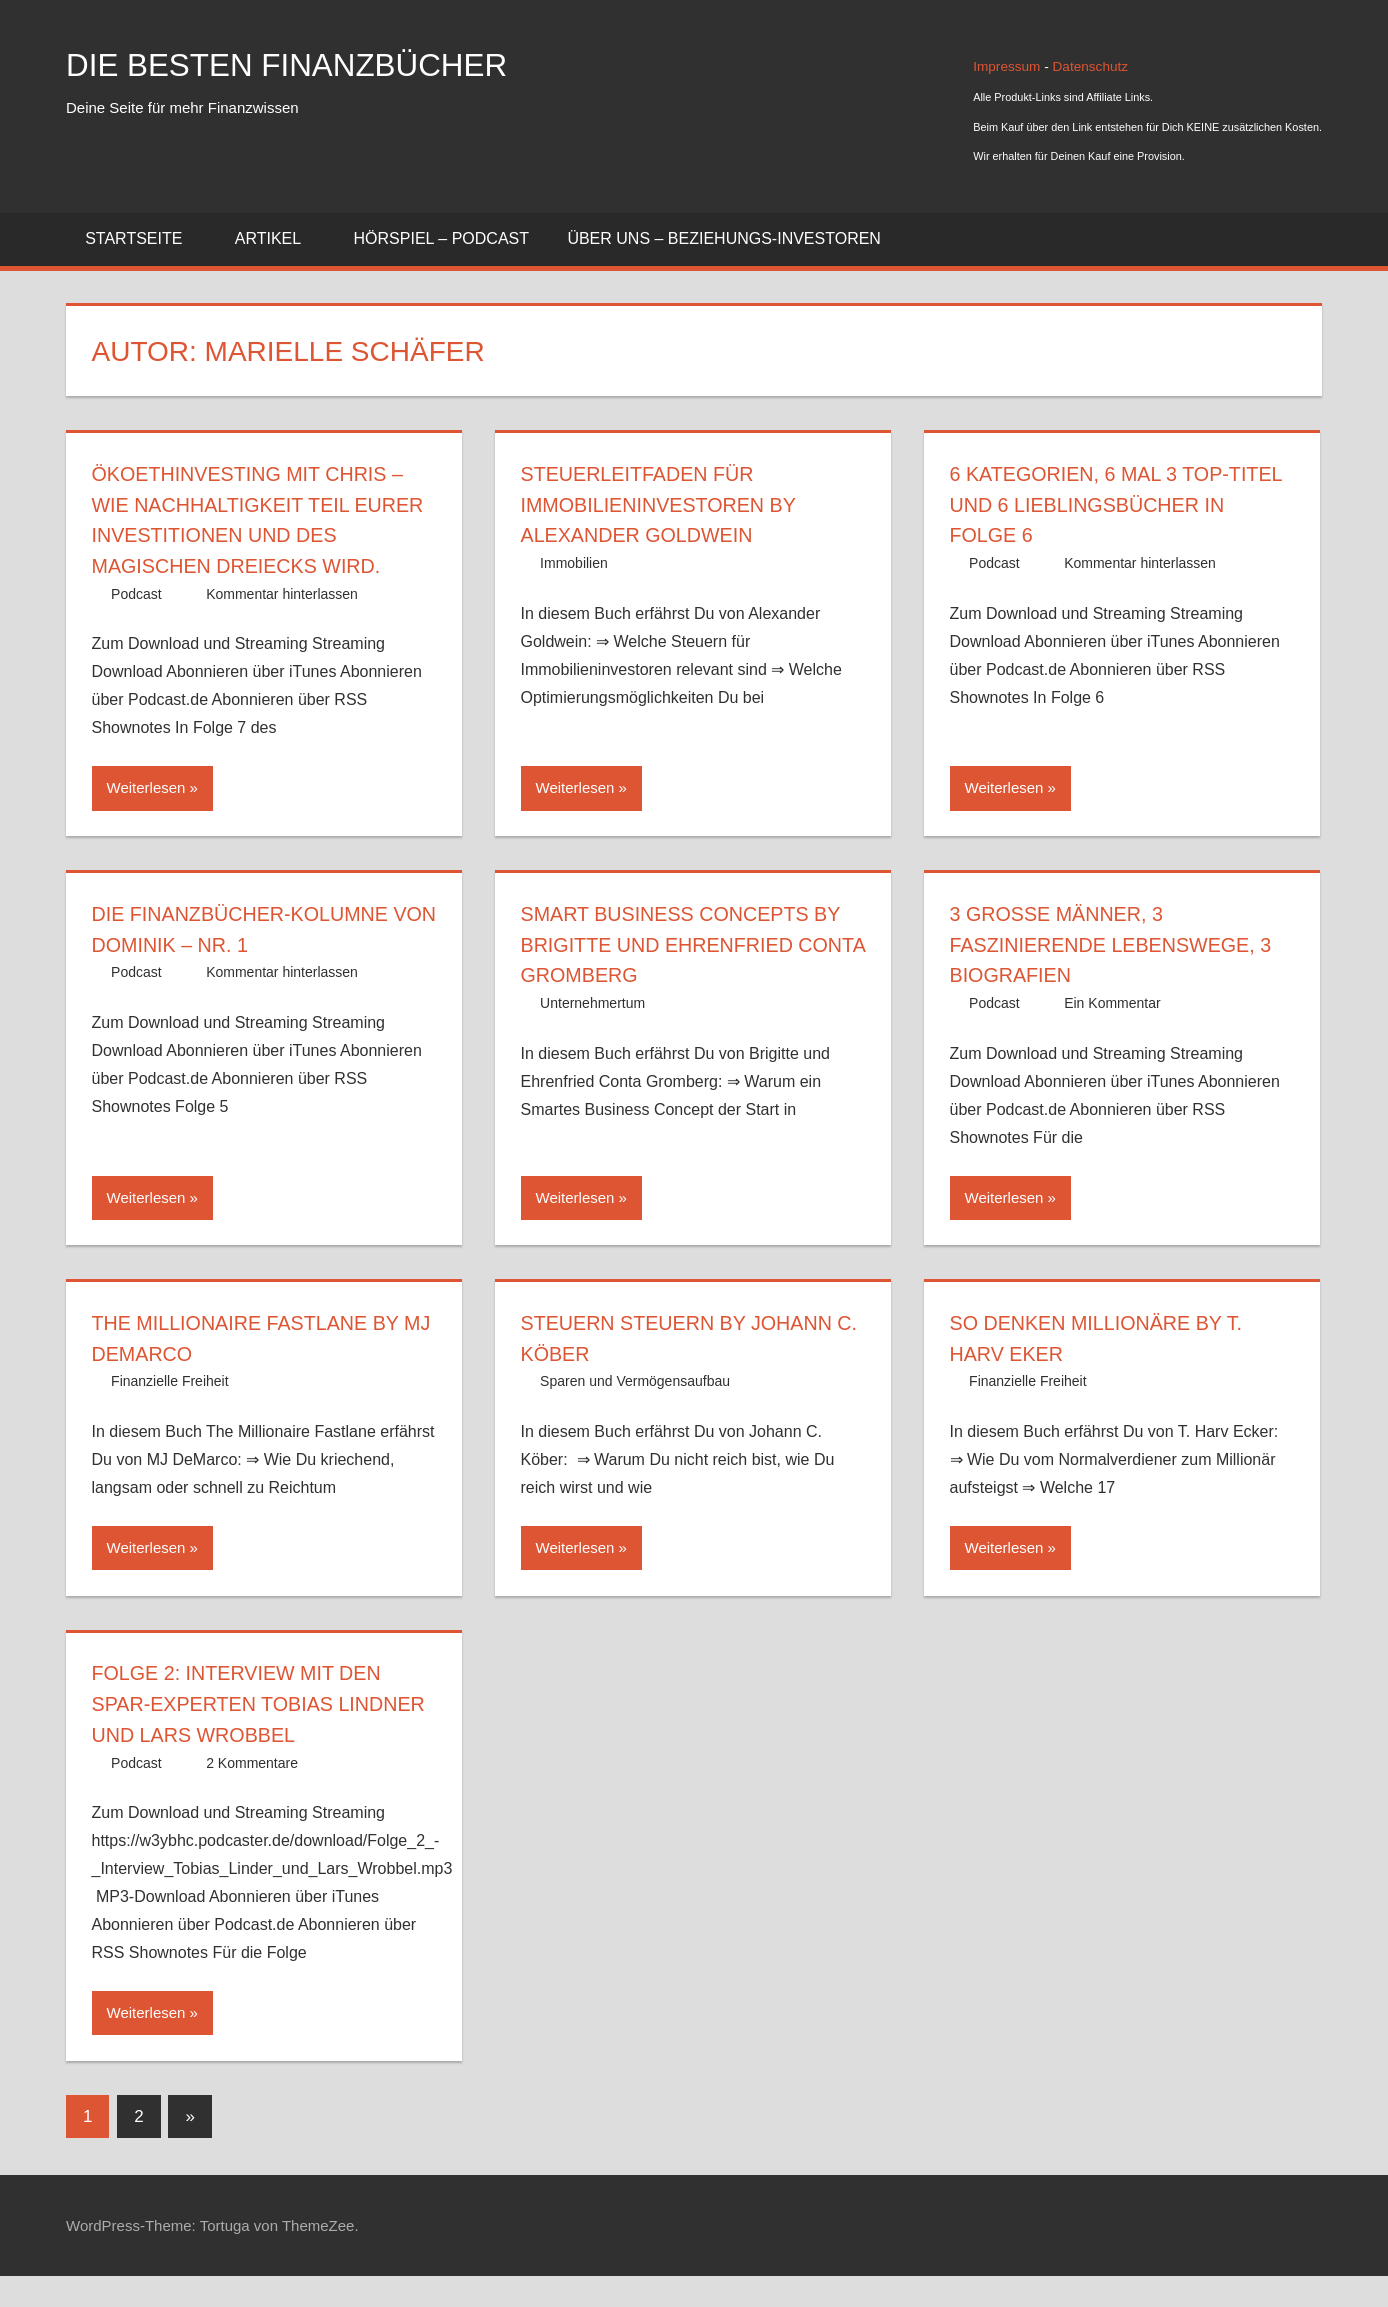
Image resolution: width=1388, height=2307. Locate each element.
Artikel (279, 238)
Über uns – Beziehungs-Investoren (724, 238)
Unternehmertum (592, 1034)
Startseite (144, 238)
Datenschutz (1091, 66)
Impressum (1008, 66)
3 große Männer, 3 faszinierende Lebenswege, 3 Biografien (1120, 975)
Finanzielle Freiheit (170, 1412)
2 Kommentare (252, 1793)
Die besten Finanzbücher (319, 63)
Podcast (136, 625)
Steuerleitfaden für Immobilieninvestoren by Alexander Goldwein (674, 504)
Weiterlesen (146, 818)
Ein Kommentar (1112, 1034)
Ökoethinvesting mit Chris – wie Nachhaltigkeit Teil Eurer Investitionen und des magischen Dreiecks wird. (257, 535)
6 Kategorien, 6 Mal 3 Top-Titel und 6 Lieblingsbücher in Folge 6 (1122, 504)
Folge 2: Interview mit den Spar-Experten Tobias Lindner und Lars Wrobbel (257, 1734)
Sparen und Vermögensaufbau (635, 1412)
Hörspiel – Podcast (441, 238)
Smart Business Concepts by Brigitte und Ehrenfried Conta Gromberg (690, 975)
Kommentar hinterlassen (282, 625)
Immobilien (574, 563)
